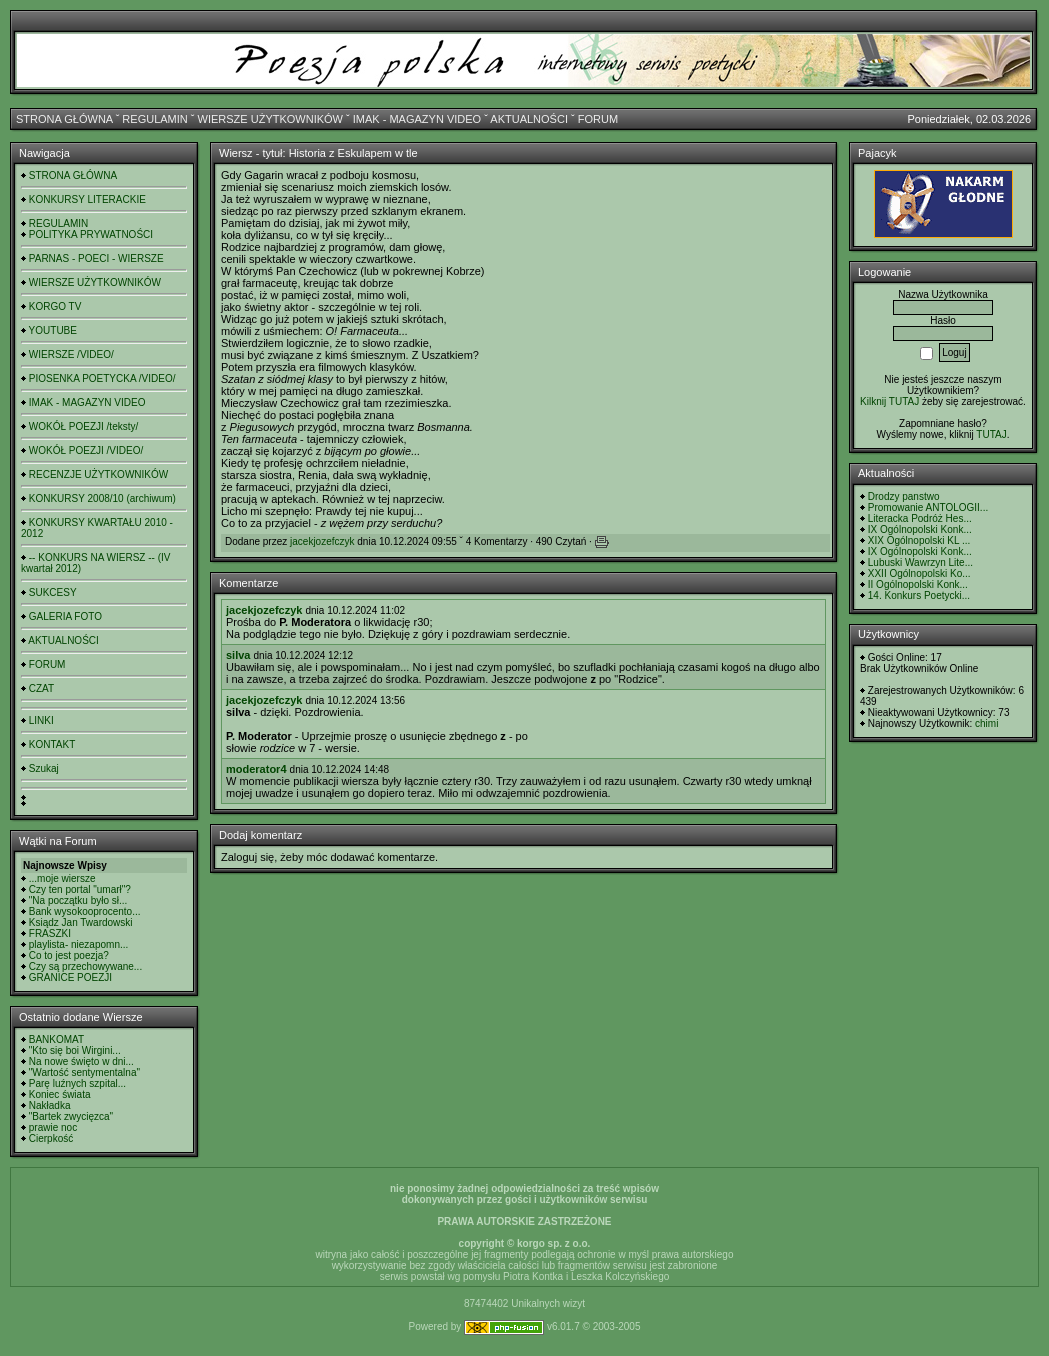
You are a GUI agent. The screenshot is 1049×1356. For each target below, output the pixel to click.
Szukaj (44, 768)
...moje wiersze (62, 878)
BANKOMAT (56, 1039)
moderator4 (256, 769)
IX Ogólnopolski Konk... (920, 529)
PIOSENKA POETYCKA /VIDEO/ (102, 378)
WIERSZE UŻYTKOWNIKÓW (270, 119)
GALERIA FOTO (65, 616)
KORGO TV (55, 306)
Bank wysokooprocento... (85, 911)
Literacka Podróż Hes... (920, 518)
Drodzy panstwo (904, 496)
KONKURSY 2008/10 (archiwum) (102, 498)
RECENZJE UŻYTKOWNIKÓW (98, 474)
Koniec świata (60, 1094)
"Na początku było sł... (78, 900)
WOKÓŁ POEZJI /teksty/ (83, 426)
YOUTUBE (53, 330)
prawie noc (53, 1127)
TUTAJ (991, 434)
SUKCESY (53, 592)
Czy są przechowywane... (85, 966)
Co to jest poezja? (69, 955)
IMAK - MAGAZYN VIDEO (417, 119)
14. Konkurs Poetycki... (919, 595)
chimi (986, 723)
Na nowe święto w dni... (81, 1061)
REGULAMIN (154, 119)
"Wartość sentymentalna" (84, 1072)
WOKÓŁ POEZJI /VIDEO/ (86, 450)
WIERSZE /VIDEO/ (71, 354)
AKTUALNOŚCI (529, 119)
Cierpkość (51, 1138)
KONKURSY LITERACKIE (87, 199)
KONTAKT (52, 744)
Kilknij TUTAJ (889, 401)
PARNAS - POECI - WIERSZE (96, 258)
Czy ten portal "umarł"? (80, 889)
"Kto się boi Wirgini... (75, 1050)
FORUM (598, 119)
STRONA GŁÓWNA (64, 119)
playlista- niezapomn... (79, 944)
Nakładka (50, 1105)
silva (238, 655)
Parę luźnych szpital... (77, 1083)
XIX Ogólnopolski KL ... (919, 540)
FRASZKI (50, 933)
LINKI (41, 720)
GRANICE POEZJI (70, 977)
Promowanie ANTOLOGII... (928, 507)
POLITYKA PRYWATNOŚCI (91, 234)
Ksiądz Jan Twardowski (81, 922)
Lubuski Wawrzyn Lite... (920, 562)
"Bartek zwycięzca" (71, 1116)
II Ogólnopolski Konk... (918, 584)
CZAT (41, 688)
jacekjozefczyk (322, 541)
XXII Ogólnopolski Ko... (919, 573)
